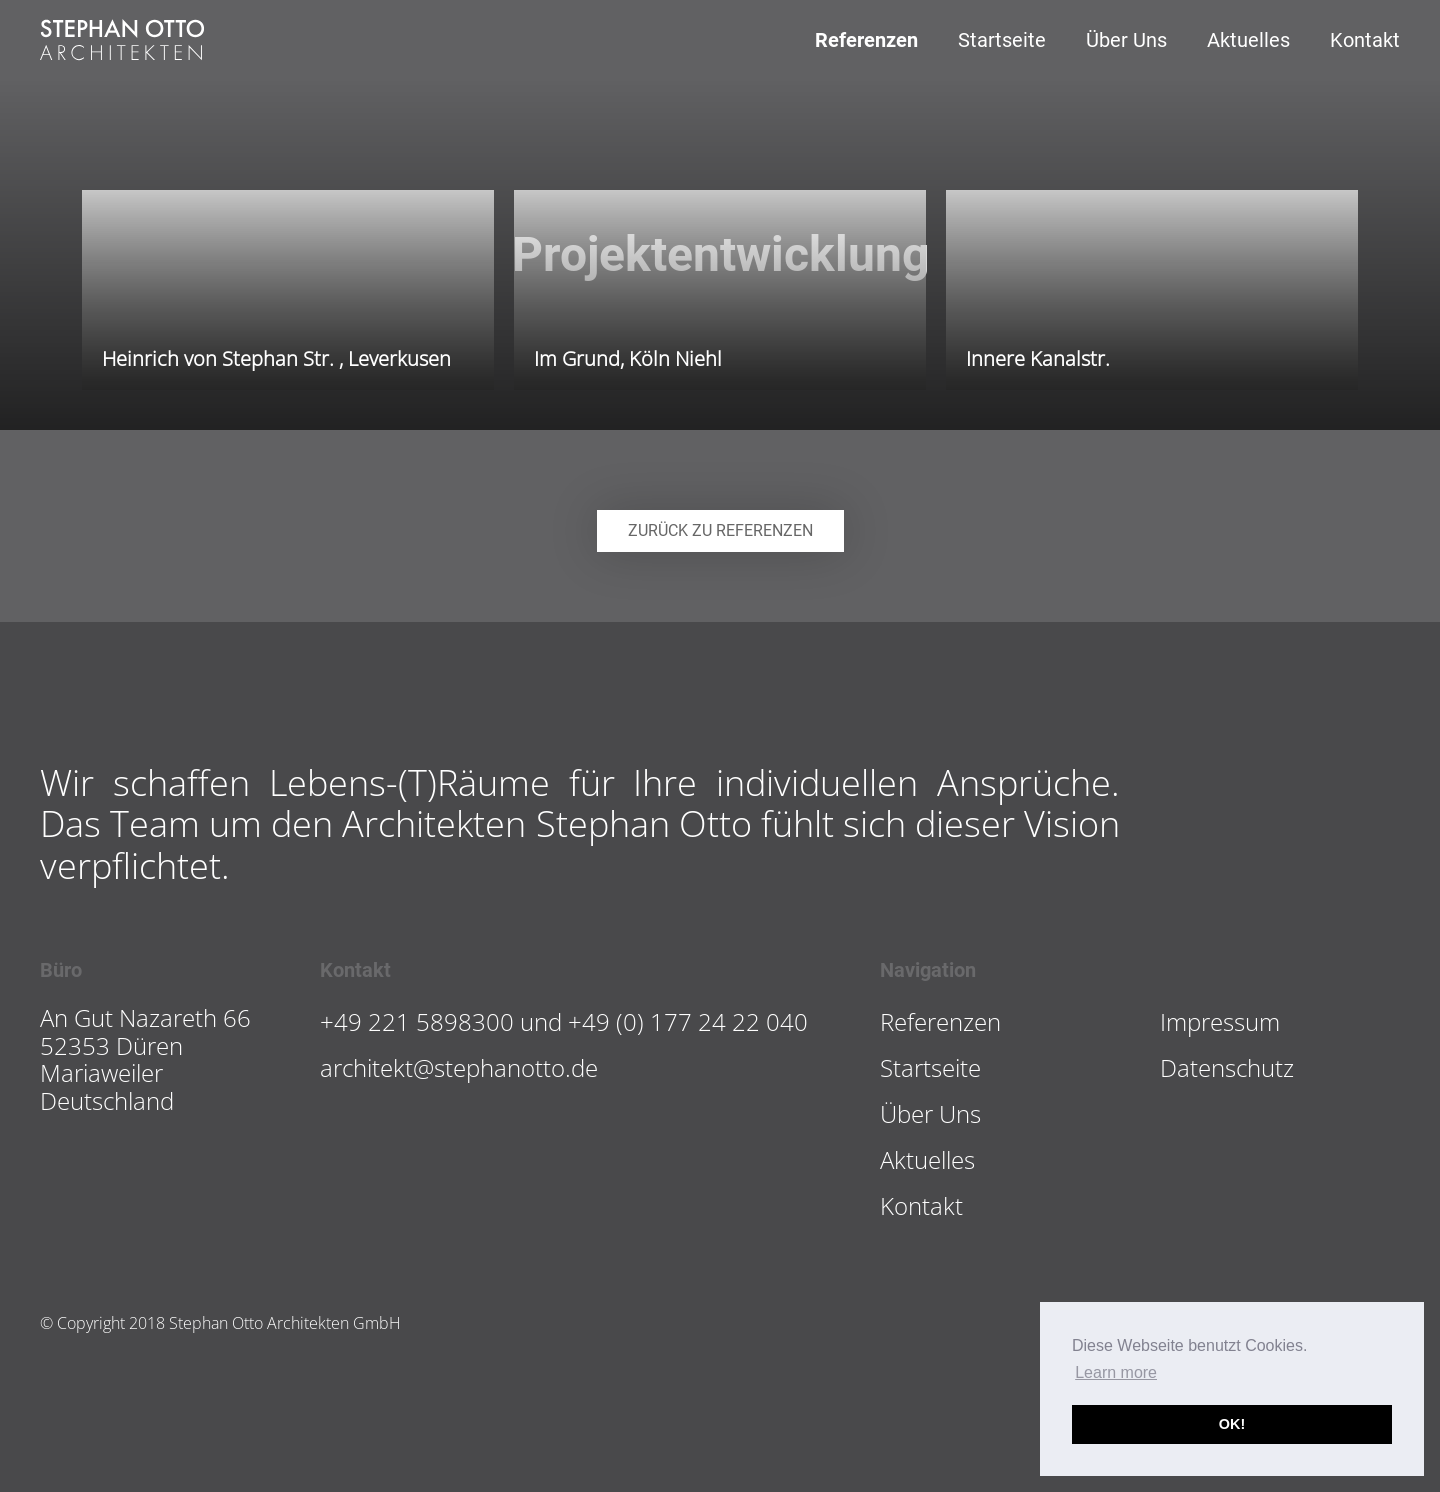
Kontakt (1365, 40)
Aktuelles (1248, 40)
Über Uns (1126, 40)
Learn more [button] (1116, 1372)
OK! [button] (1232, 1424)
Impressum (1220, 1021)
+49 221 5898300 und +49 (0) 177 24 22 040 (564, 1021)
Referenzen (866, 40)
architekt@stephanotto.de (459, 1067)
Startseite (1002, 40)
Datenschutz (1227, 1067)
